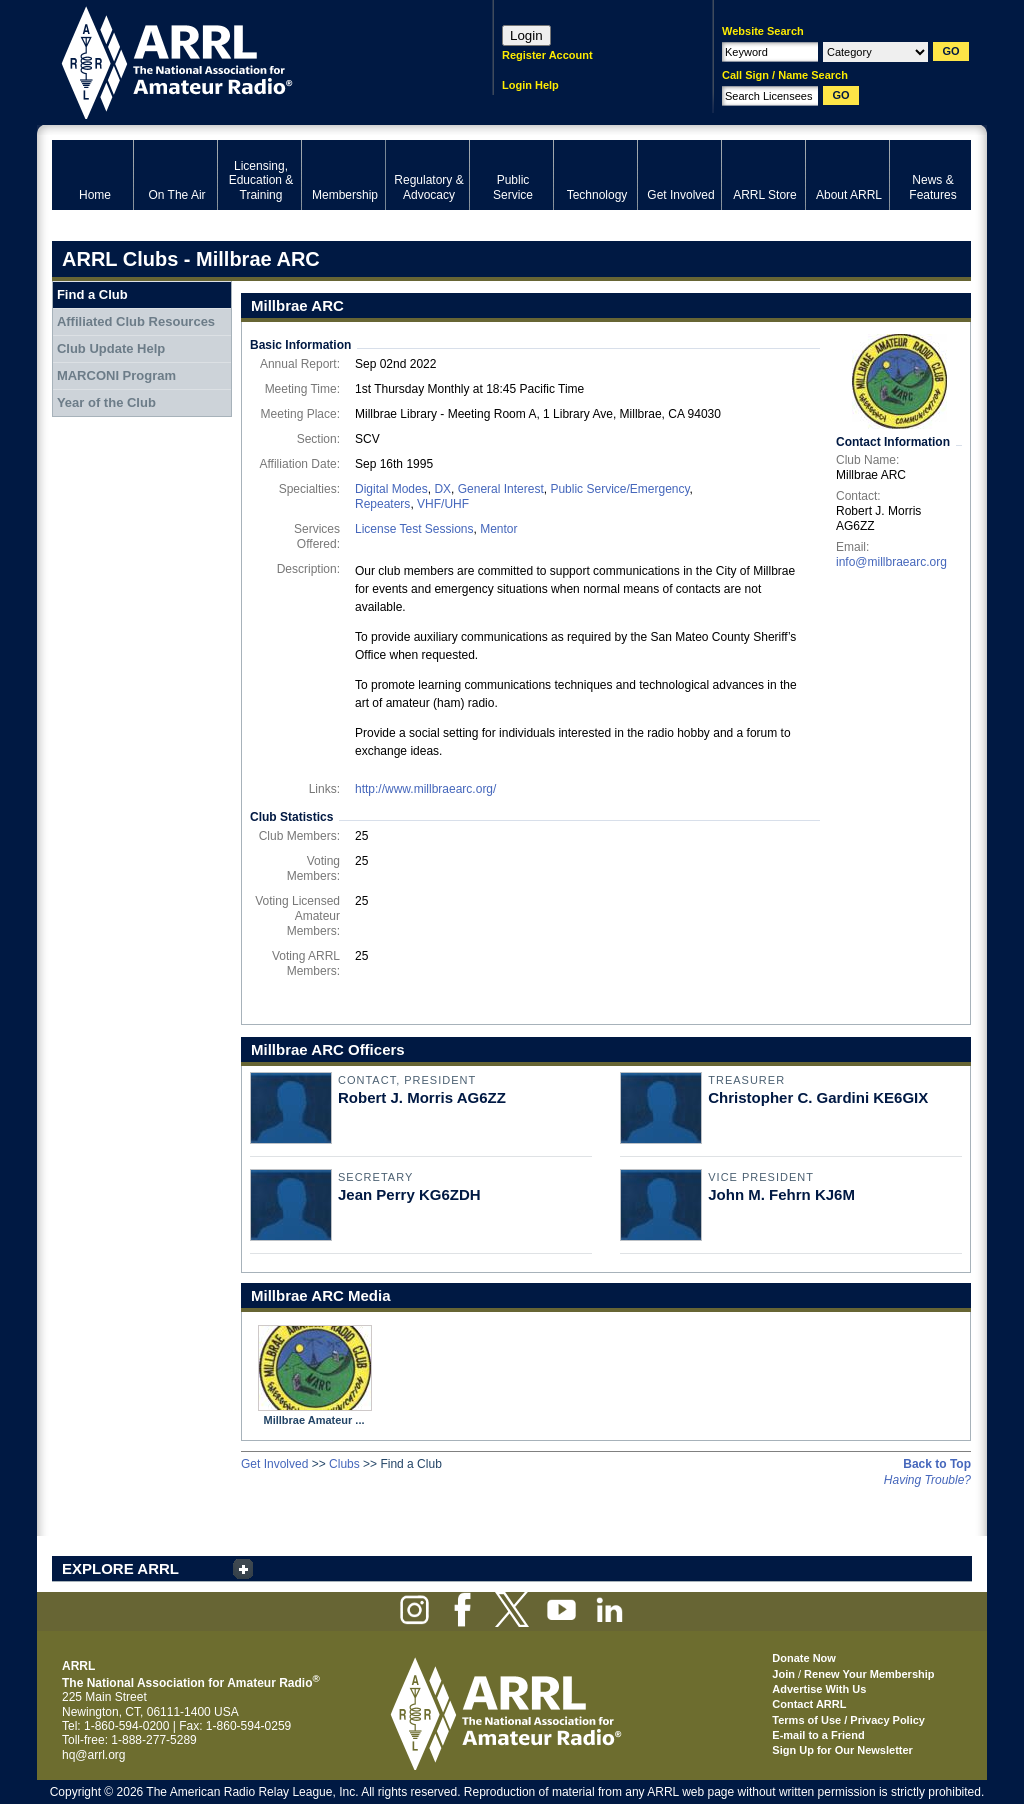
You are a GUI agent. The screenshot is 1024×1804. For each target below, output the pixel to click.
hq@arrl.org (94, 1755)
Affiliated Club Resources (136, 321)
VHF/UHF (443, 504)
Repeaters (382, 504)
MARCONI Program (116, 375)
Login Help (530, 85)
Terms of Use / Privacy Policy (848, 1720)
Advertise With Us (819, 1689)
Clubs (344, 1464)
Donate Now (804, 1658)
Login (526, 35)
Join (783, 1674)
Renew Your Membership (869, 1674)
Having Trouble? (927, 1480)
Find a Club (92, 294)
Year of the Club (106, 402)
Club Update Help (111, 348)
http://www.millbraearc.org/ (425, 789)
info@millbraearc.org (891, 562)
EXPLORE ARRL (120, 1568)
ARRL (246, 60)
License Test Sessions (414, 529)
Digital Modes (391, 489)
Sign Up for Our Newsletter (842, 1750)
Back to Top (937, 1464)
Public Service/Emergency (619, 489)
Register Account (547, 55)
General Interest (501, 489)
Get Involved (274, 1464)
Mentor (498, 529)
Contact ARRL (809, 1704)
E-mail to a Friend (818, 1735)
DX (442, 489)
